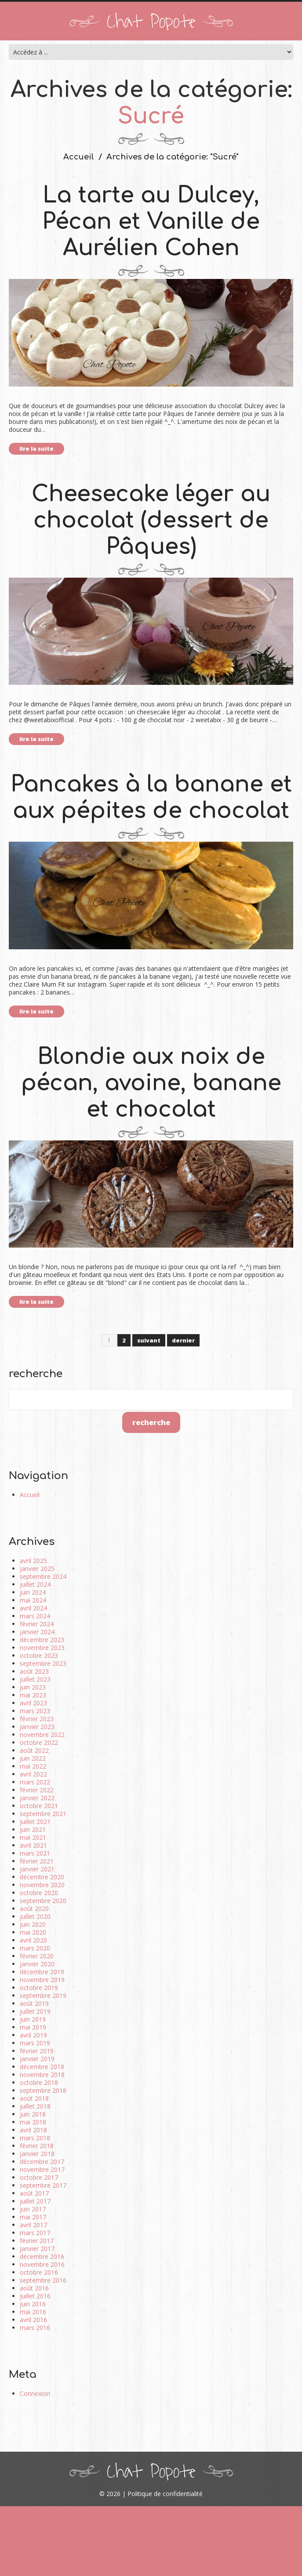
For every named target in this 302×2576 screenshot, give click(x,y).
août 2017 (34, 2193)
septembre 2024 (43, 1576)
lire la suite (36, 448)
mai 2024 (33, 1600)
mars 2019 (35, 2043)
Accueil (78, 156)
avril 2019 (33, 2035)
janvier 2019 (37, 2059)
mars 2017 (35, 2233)
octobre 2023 (39, 1655)
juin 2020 (33, 1924)
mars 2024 (35, 1616)
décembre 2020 (42, 1877)
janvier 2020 (37, 1964)
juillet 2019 (35, 2011)
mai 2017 (33, 2217)
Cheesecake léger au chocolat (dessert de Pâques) (151, 520)
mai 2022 (33, 1766)
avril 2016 (33, 2320)
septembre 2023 (43, 1663)
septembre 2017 (43, 2185)
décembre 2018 (42, 2066)
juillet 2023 (35, 1679)
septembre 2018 (43, 2090)
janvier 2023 (37, 1726)
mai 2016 (33, 2312)
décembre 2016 (42, 2256)
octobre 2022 (39, 1742)
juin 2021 (33, 1829)
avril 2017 (33, 2225)
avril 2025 (33, 1560)
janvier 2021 (37, 1869)
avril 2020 (33, 1940)
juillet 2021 (35, 1821)
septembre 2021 (43, 1813)
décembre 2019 (42, 1972)
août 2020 (34, 1908)
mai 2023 (33, 1695)
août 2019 (34, 2003)
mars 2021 (35, 1853)
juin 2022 (33, 1758)
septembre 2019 (43, 1995)
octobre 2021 (39, 1806)
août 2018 (34, 2098)
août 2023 (34, 1671)
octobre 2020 (39, 1893)
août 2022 (34, 1750)
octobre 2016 (39, 2272)
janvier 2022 (37, 1798)
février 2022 (37, 1790)
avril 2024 (33, 1608)
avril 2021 (33, 1845)
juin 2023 (33, 1687)
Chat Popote (151, 22)
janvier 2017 (37, 2248)
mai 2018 (33, 2122)
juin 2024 (33, 1592)
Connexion (35, 2393)
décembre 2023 (42, 1639)
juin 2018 (33, 2114)
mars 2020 (35, 1948)
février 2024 (37, 1624)
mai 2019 (33, 2027)
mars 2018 (35, 2138)
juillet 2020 (35, 1916)
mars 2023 (35, 1711)
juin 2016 (33, 2304)
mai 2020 (33, 1932)
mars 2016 (35, 2327)
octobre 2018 (39, 2082)
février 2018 (37, 2146)
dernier (183, 1340)
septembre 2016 (43, 2280)
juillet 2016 (35, 2296)
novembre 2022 (42, 1734)
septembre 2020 (43, 1900)
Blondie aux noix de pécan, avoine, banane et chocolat (151, 1083)
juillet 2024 (35, 1584)
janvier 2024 (37, 1632)
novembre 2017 (42, 2169)
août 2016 (34, 2288)
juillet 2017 (35, 2201)
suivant (148, 1340)
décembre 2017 (42, 2161)
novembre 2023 (42, 1647)
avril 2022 (33, 1774)
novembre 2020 (42, 1885)
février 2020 (37, 1956)
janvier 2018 (37, 2153)
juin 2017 (33, 2209)
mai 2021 (33, 1837)
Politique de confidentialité (165, 2493)
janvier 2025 (37, 1568)
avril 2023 (33, 1703)
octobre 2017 (39, 2177)
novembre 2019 (42, 1979)
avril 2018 (33, 2130)
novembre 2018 (42, 2074)
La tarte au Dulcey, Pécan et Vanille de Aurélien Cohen (151, 221)
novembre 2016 (42, 2264)
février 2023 (37, 1719)
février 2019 (37, 2051)
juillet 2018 (35, 2106)
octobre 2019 (39, 1987)
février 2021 (37, 1861)
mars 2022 (35, 1782)
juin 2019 (33, 2019)
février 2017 (37, 2240)
